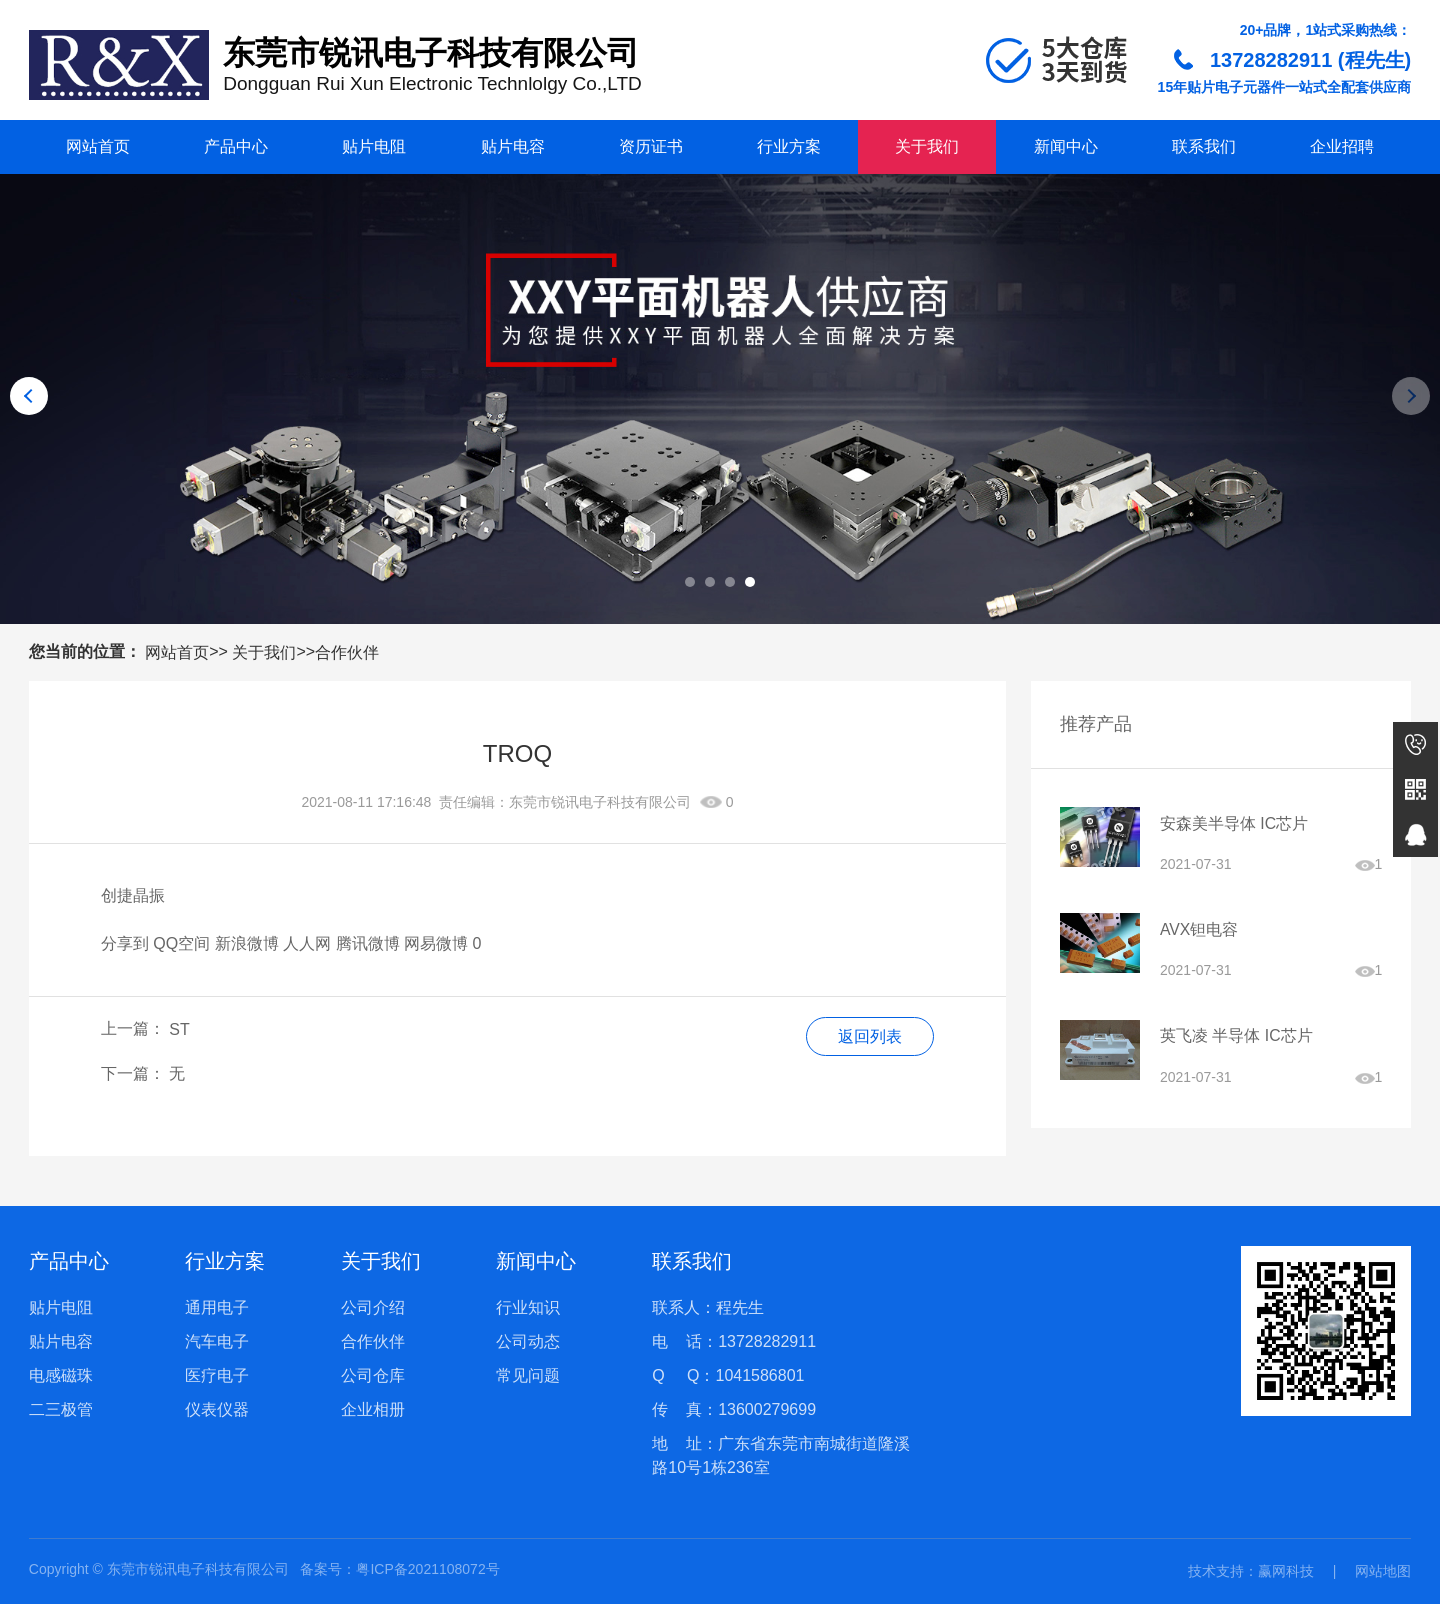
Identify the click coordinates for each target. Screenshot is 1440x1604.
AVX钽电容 (1199, 930)
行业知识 (528, 1307)
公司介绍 (373, 1307)
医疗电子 (217, 1375)
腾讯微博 (368, 943)
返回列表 (869, 1036)
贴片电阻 (374, 146)
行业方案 (789, 146)
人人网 (307, 943)
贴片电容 (513, 146)
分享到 (125, 943)
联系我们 (1204, 146)
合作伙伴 (347, 652)
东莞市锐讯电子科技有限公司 (600, 802)
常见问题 (528, 1375)
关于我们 (927, 146)
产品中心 (236, 146)
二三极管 (61, 1409)
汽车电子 (217, 1341)
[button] (690, 582)
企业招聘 (1342, 146)
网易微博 (436, 943)
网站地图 (1383, 1571)
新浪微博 (247, 943)
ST (179, 1029)
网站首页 (98, 146)
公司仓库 (373, 1375)
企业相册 (373, 1409)
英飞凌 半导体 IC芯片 (1236, 1037)
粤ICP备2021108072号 (427, 1569)
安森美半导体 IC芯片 (1234, 823)
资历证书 (651, 146)
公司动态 (528, 1341)
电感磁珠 (61, 1375)
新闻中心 (1066, 146)
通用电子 (217, 1307)
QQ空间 (181, 943)
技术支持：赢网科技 (1251, 1571)
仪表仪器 (217, 1409)
